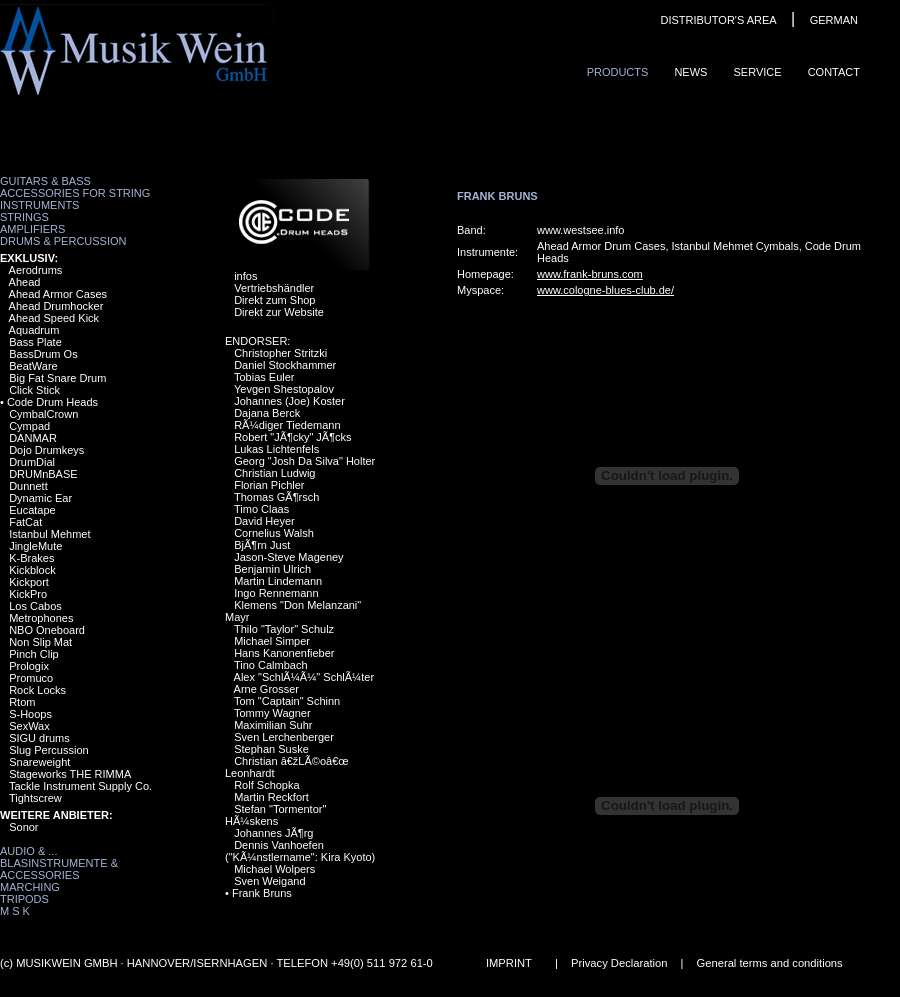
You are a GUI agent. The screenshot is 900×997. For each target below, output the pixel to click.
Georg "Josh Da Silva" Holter (304, 461)
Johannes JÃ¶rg (273, 833)
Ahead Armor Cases (58, 294)
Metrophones (41, 618)
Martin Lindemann (278, 581)
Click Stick (34, 390)
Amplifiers (32, 229)
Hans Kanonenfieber (284, 653)
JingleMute (35, 546)
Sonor (23, 827)
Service (757, 72)
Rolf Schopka (266, 785)
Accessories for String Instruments (75, 199)
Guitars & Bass (45, 181)
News (690, 72)
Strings (24, 217)
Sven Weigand (269, 881)
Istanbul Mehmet (49, 534)
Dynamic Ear (40, 498)
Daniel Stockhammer (285, 365)
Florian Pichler (269, 485)
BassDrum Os (43, 354)
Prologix (29, 666)
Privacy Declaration (619, 963)
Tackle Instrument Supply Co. (80, 786)
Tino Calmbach (271, 665)
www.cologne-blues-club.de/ (605, 290)
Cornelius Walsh (274, 533)
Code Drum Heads (52, 402)
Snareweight (39, 762)
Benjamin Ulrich (272, 569)
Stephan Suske (271, 749)
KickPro (28, 594)
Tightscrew (35, 798)
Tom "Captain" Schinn (287, 701)
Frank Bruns (262, 893)
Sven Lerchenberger (284, 737)
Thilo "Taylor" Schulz (284, 629)
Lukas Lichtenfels (276, 449)
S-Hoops (30, 714)
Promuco (31, 678)
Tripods (24, 899)
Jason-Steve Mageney (288, 557)
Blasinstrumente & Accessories (59, 869)
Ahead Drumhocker (56, 306)
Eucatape (32, 510)
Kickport (29, 582)
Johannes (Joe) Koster (289, 401)
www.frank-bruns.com (590, 274)
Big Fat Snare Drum (57, 378)
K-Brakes (31, 558)
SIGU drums (39, 738)
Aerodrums (36, 270)
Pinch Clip (34, 654)
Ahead (25, 282)
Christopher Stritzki (280, 353)
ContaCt (834, 72)
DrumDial (32, 462)
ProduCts (618, 72)
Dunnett (28, 486)
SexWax (29, 726)
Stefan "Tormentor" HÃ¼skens (275, 815)
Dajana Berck (267, 413)
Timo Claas (261, 509)
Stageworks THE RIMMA (70, 774)
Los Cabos (35, 606)
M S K (15, 911)
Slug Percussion (49, 750)
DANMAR (33, 438)
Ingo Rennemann (276, 593)
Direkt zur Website (279, 312)
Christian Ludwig (274, 473)
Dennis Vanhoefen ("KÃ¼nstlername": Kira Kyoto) (300, 851)
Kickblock (32, 570)
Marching (30, 887)
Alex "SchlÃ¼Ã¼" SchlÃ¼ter (304, 677)
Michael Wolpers (274, 869)
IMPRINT (509, 963)
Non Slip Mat (40, 642)
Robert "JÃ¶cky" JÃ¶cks (292, 437)
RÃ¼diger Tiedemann (287, 425)
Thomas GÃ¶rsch (276, 497)
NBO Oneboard (47, 630)
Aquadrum (34, 330)
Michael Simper (272, 641)
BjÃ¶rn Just (262, 545)
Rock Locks (37, 690)
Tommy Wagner (272, 713)
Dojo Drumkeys (46, 450)
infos (245, 276)
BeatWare (33, 366)
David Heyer (264, 521)
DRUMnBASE (43, 474)
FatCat (25, 522)
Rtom (22, 702)
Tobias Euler (264, 377)
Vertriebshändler (274, 288)
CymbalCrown (43, 414)
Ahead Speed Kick (54, 318)
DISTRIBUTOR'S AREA (718, 20)
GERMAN (834, 20)
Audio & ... (28, 851)
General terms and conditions (770, 963)
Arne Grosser (266, 689)
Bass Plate (35, 342)
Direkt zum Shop (274, 300)
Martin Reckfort (271, 797)
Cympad (29, 426)
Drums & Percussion (63, 241)
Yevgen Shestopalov (284, 389)
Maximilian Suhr (273, 725)
